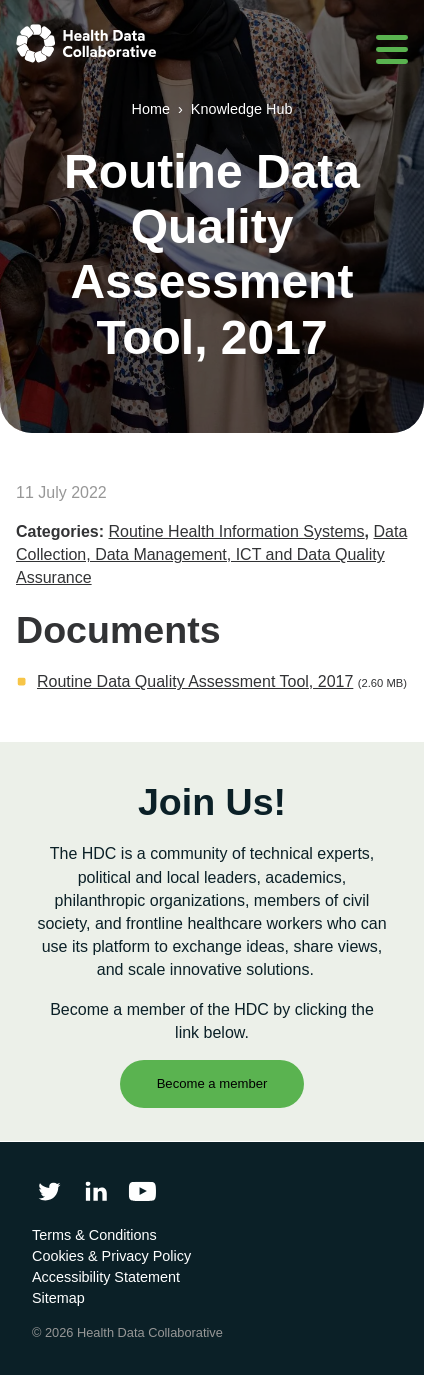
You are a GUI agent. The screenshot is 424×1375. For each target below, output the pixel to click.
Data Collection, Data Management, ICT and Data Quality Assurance (211, 554)
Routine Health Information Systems (236, 531)
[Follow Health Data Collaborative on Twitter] (49, 1191)
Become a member (212, 1083)
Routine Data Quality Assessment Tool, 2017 (195, 681)
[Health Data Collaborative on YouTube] (142, 1191)
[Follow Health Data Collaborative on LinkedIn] (95, 1191)
